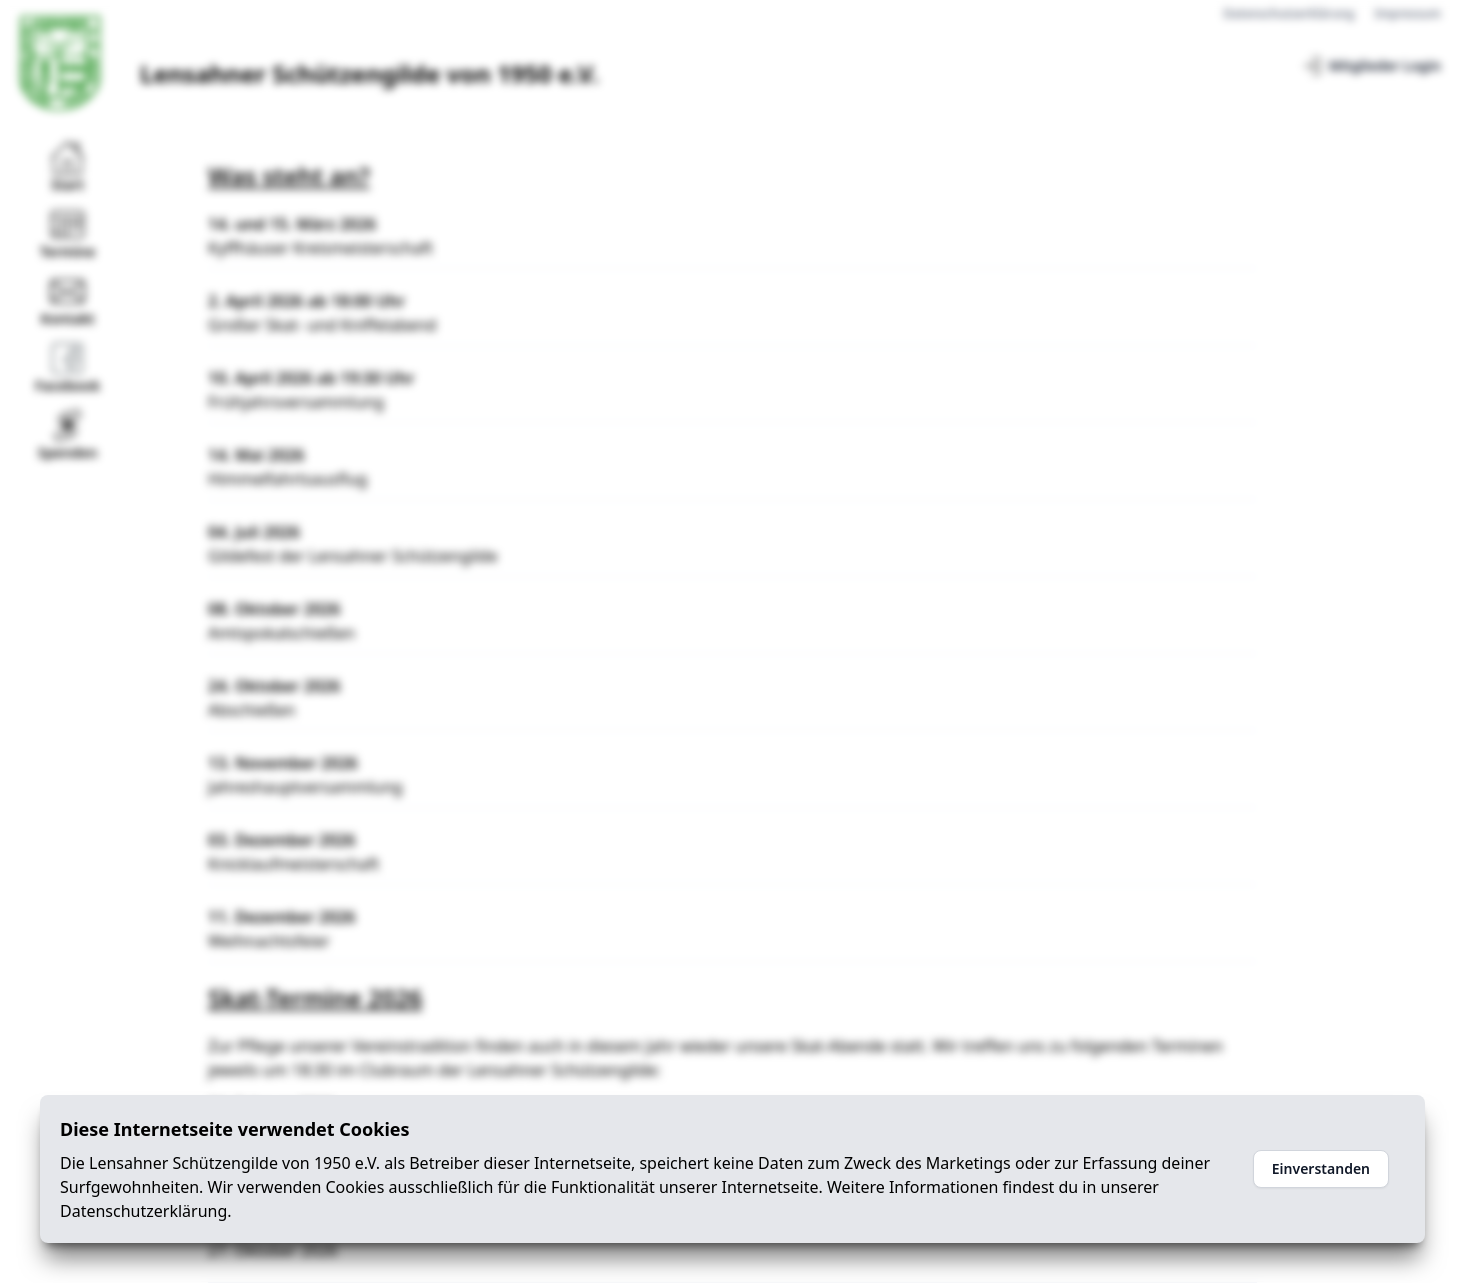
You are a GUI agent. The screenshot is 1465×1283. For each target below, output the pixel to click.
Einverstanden (1321, 1168)
